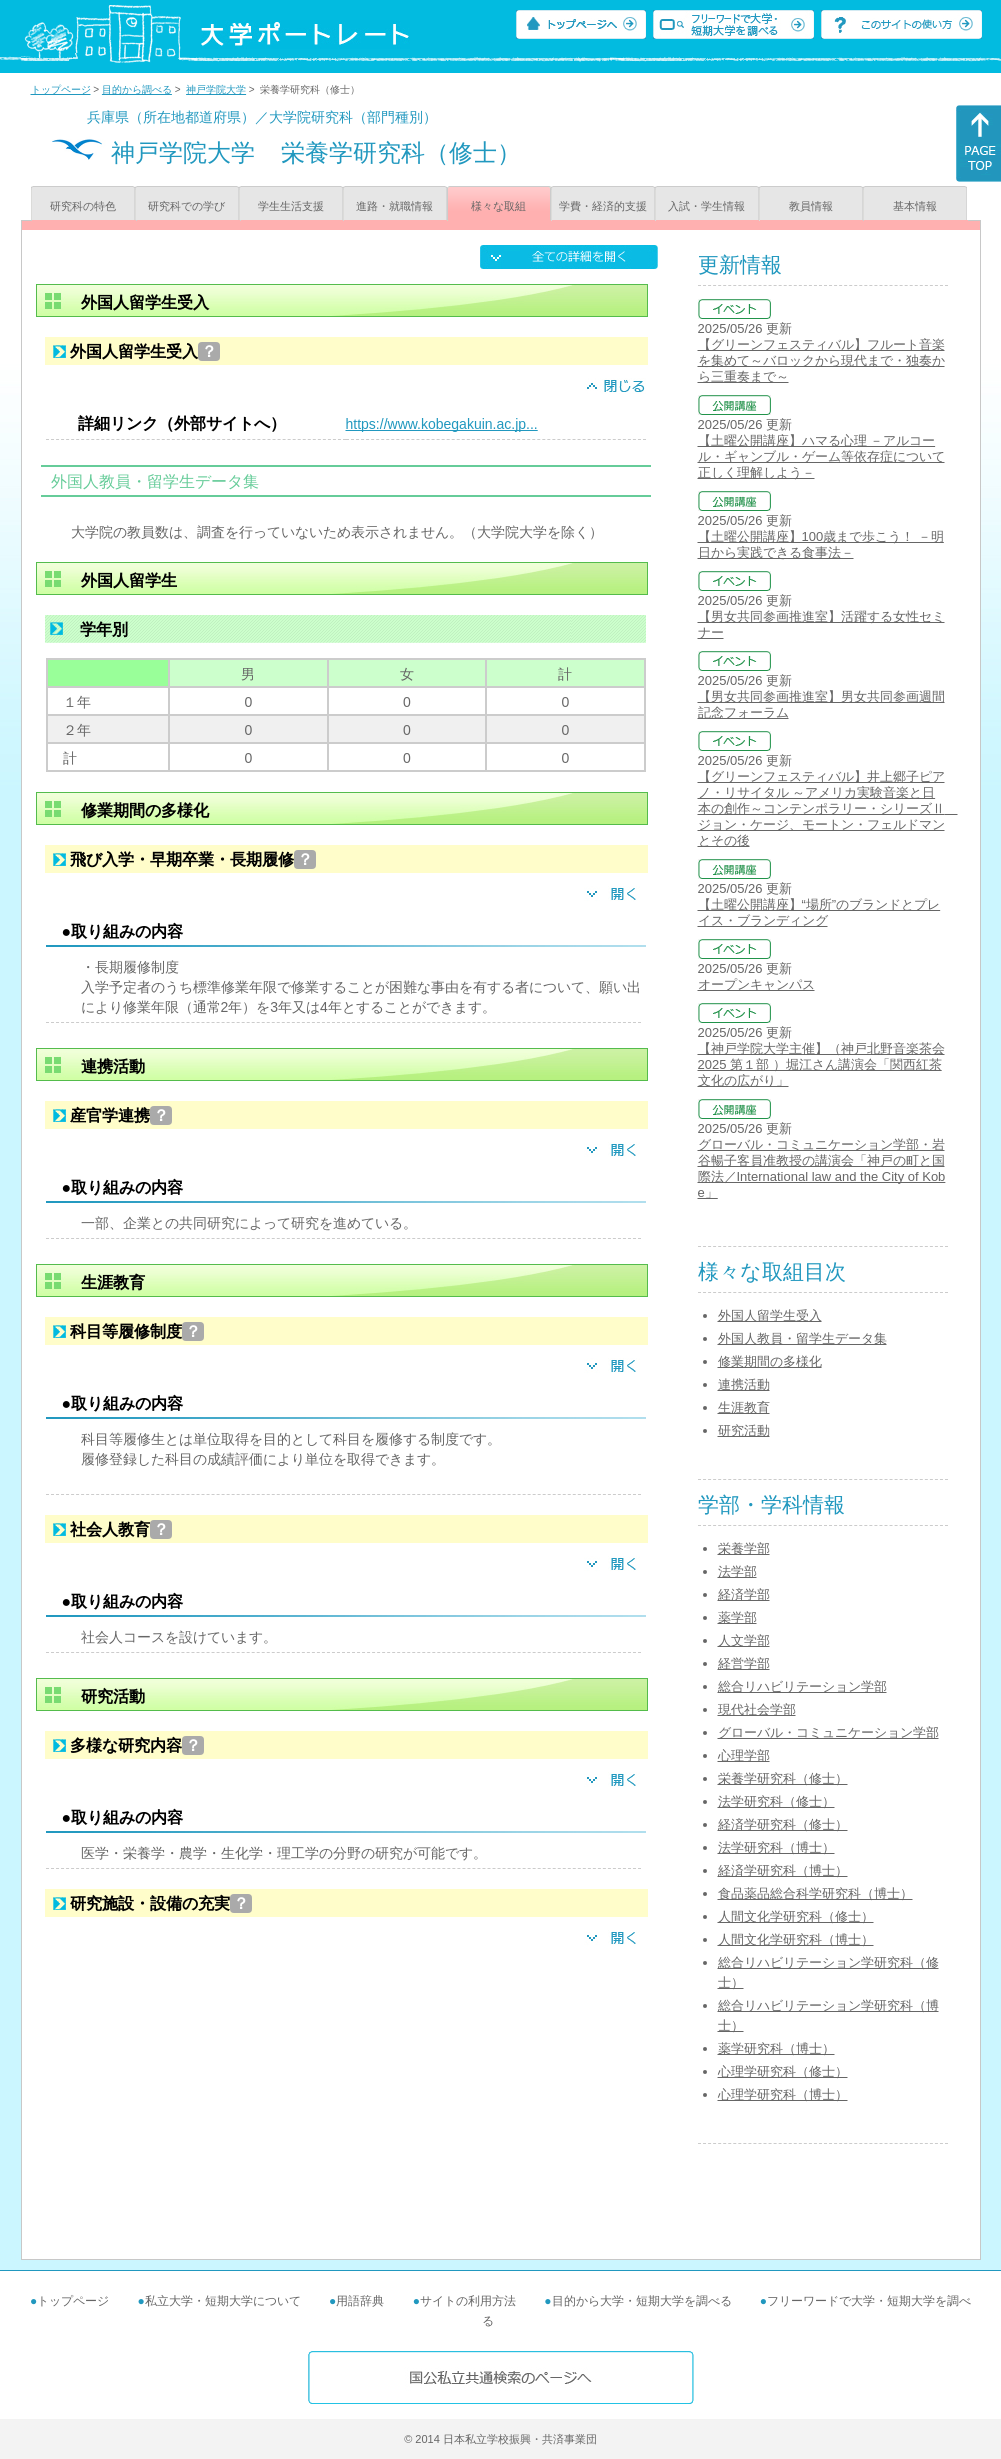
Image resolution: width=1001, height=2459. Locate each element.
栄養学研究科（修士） (783, 1778)
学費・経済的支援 (603, 206)
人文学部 (744, 1640)
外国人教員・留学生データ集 (802, 1338)
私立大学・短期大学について (223, 2301)
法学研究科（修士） (776, 1801)
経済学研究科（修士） (783, 1824)
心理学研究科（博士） (783, 2094)
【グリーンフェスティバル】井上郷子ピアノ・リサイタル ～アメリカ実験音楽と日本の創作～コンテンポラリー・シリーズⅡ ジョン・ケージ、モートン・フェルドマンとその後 (828, 808)
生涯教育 (744, 1407)
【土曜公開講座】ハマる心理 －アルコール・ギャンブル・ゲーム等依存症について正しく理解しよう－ (821, 456)
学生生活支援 (291, 206)
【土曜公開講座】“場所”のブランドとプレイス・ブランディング (819, 912)
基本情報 (915, 206)
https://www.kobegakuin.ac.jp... (442, 424)
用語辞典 (360, 2301)
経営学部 (744, 1663)
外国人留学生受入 (770, 1315)
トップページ (61, 89)
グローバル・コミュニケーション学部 (828, 1732)
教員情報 (811, 206)
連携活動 (744, 1384)
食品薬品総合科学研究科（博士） (815, 1893)
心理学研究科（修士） (783, 2071)
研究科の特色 (83, 206)
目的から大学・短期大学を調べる (642, 2301)
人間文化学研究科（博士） (796, 1939)
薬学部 (737, 1617)
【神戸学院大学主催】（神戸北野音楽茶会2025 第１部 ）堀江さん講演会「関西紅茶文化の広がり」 (821, 1064)
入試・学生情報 (706, 206)
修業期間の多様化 (770, 1361)
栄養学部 (744, 1548)
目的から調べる (137, 89)
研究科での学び (186, 206)
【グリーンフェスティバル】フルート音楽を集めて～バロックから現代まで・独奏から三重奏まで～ (821, 360)
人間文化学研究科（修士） (796, 1916)
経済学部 (744, 1594)
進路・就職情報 (394, 206)
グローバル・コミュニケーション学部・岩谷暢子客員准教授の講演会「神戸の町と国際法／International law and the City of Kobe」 (822, 1168)
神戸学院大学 (216, 89)
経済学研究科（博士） (783, 1870)
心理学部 (744, 1755)
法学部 (737, 1571)
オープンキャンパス (756, 984)
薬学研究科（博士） (776, 2048)
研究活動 (744, 1430)
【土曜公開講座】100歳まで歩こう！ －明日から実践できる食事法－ (821, 544)
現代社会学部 (757, 1709)
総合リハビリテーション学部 (802, 1686)
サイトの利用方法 (468, 2301)
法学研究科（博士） (776, 1847)
